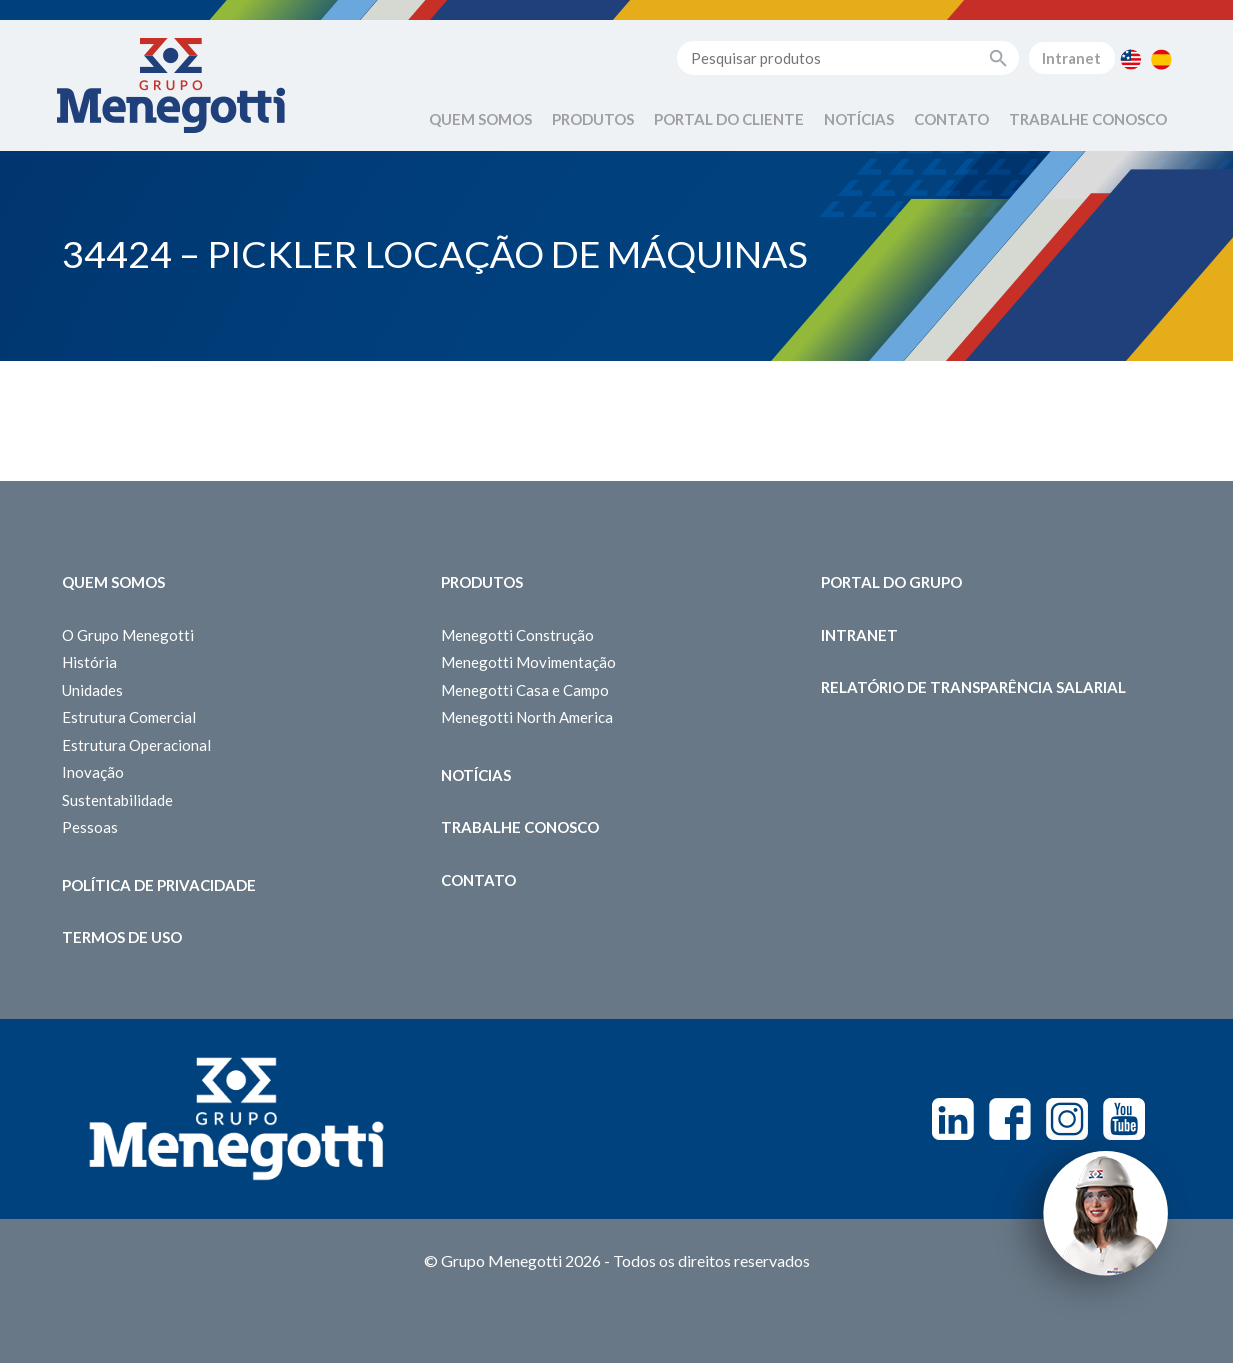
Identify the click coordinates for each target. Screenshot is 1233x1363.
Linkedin (953, 1119)
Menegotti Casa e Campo (525, 690)
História (89, 662)
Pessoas (90, 827)
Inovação (93, 772)
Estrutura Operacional (136, 745)
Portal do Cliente (729, 119)
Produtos (593, 119)
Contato (951, 119)
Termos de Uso (122, 937)
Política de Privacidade (159, 885)
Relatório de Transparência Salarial (973, 687)
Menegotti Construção (517, 635)
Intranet (1071, 58)
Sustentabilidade (117, 800)
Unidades (92, 690)
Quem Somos (480, 119)
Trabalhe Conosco (1088, 119)
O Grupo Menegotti (128, 635)
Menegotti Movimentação (528, 662)
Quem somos (113, 582)
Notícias (859, 119)
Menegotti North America (527, 717)
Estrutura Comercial (129, 717)
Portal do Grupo (891, 582)
